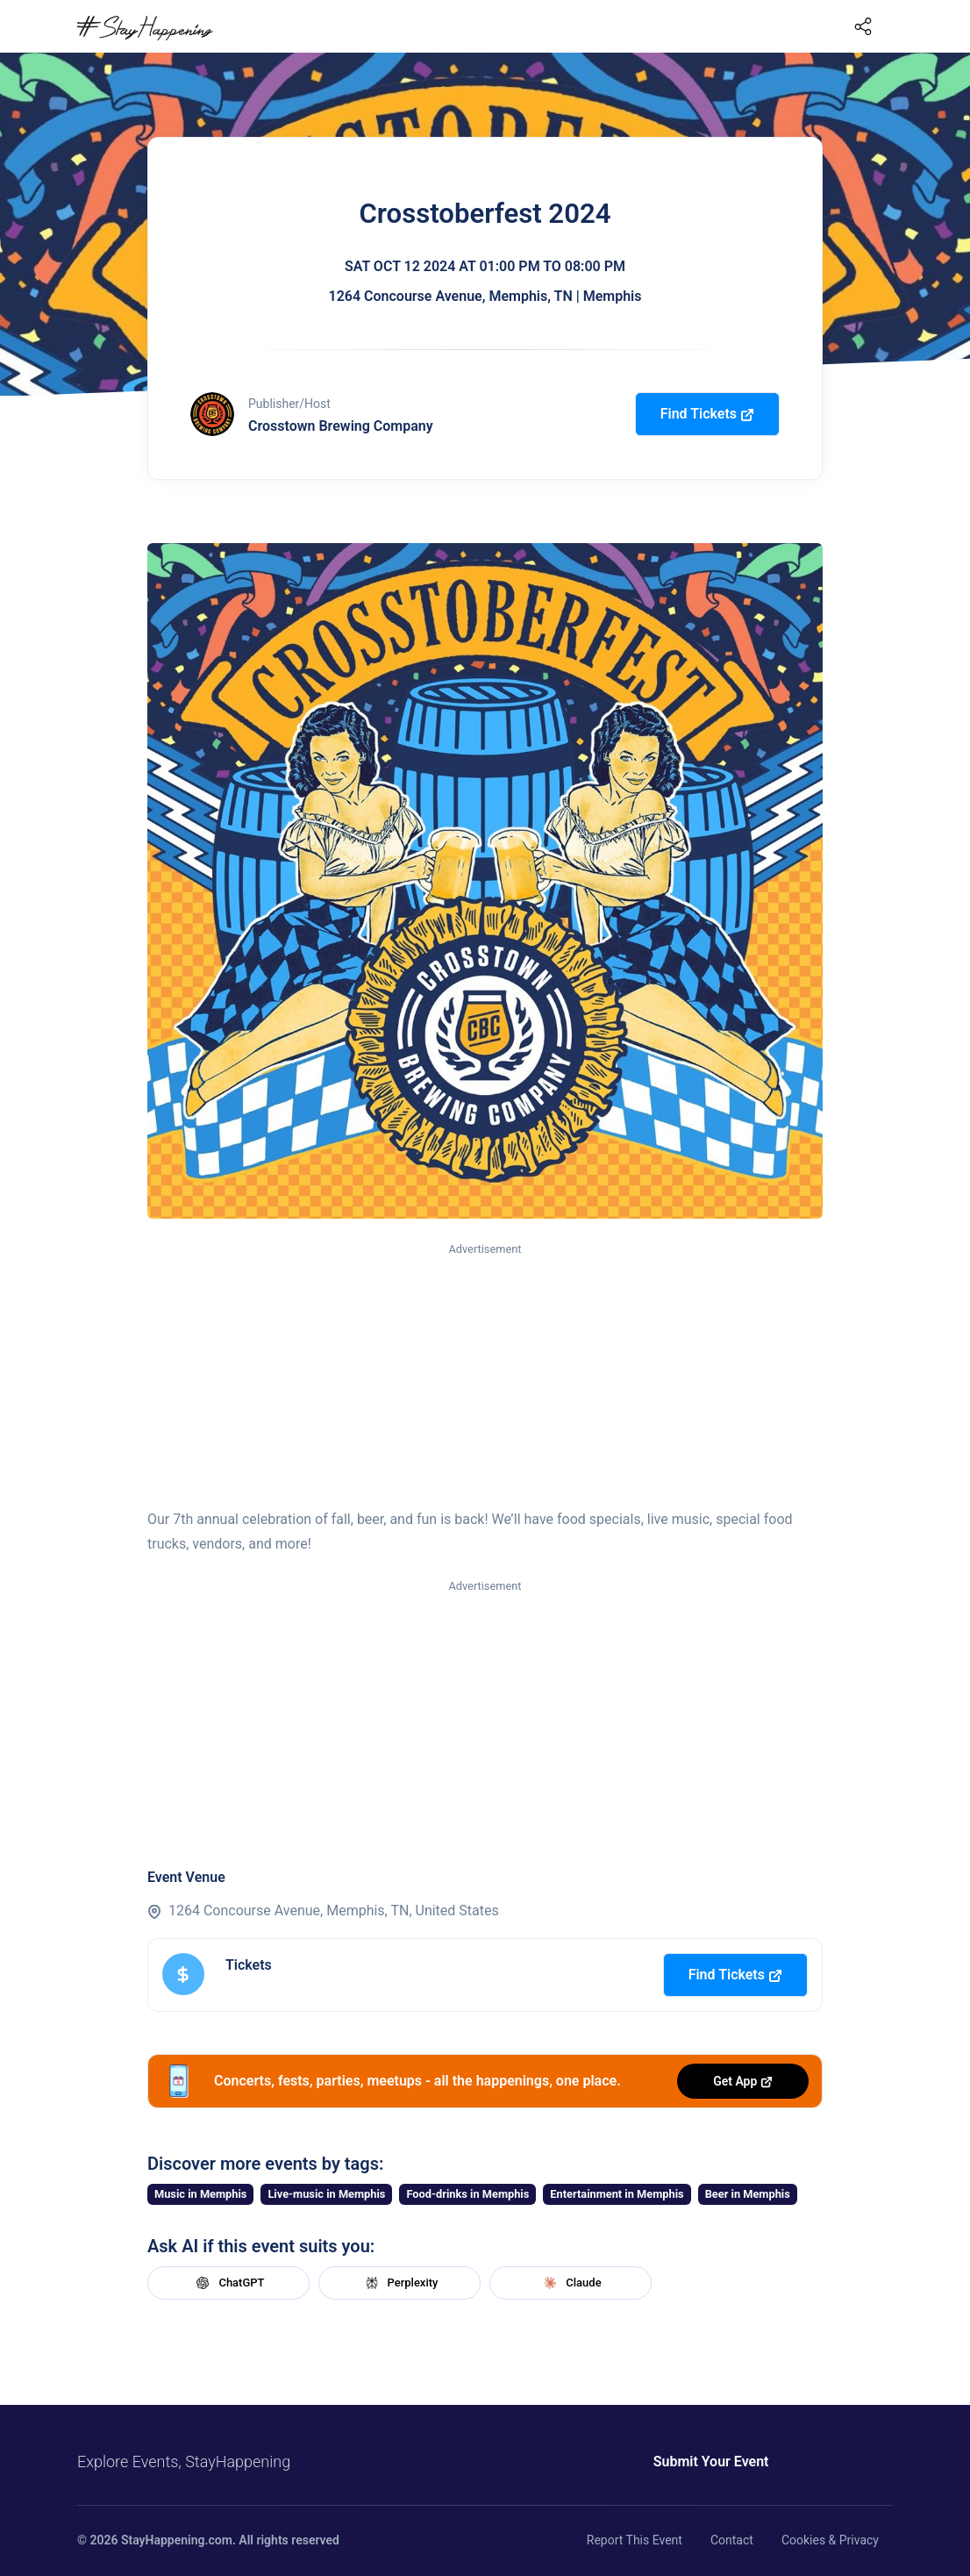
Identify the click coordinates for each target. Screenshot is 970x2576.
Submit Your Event (711, 2461)
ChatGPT (228, 2282)
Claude (570, 2282)
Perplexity (400, 2282)
